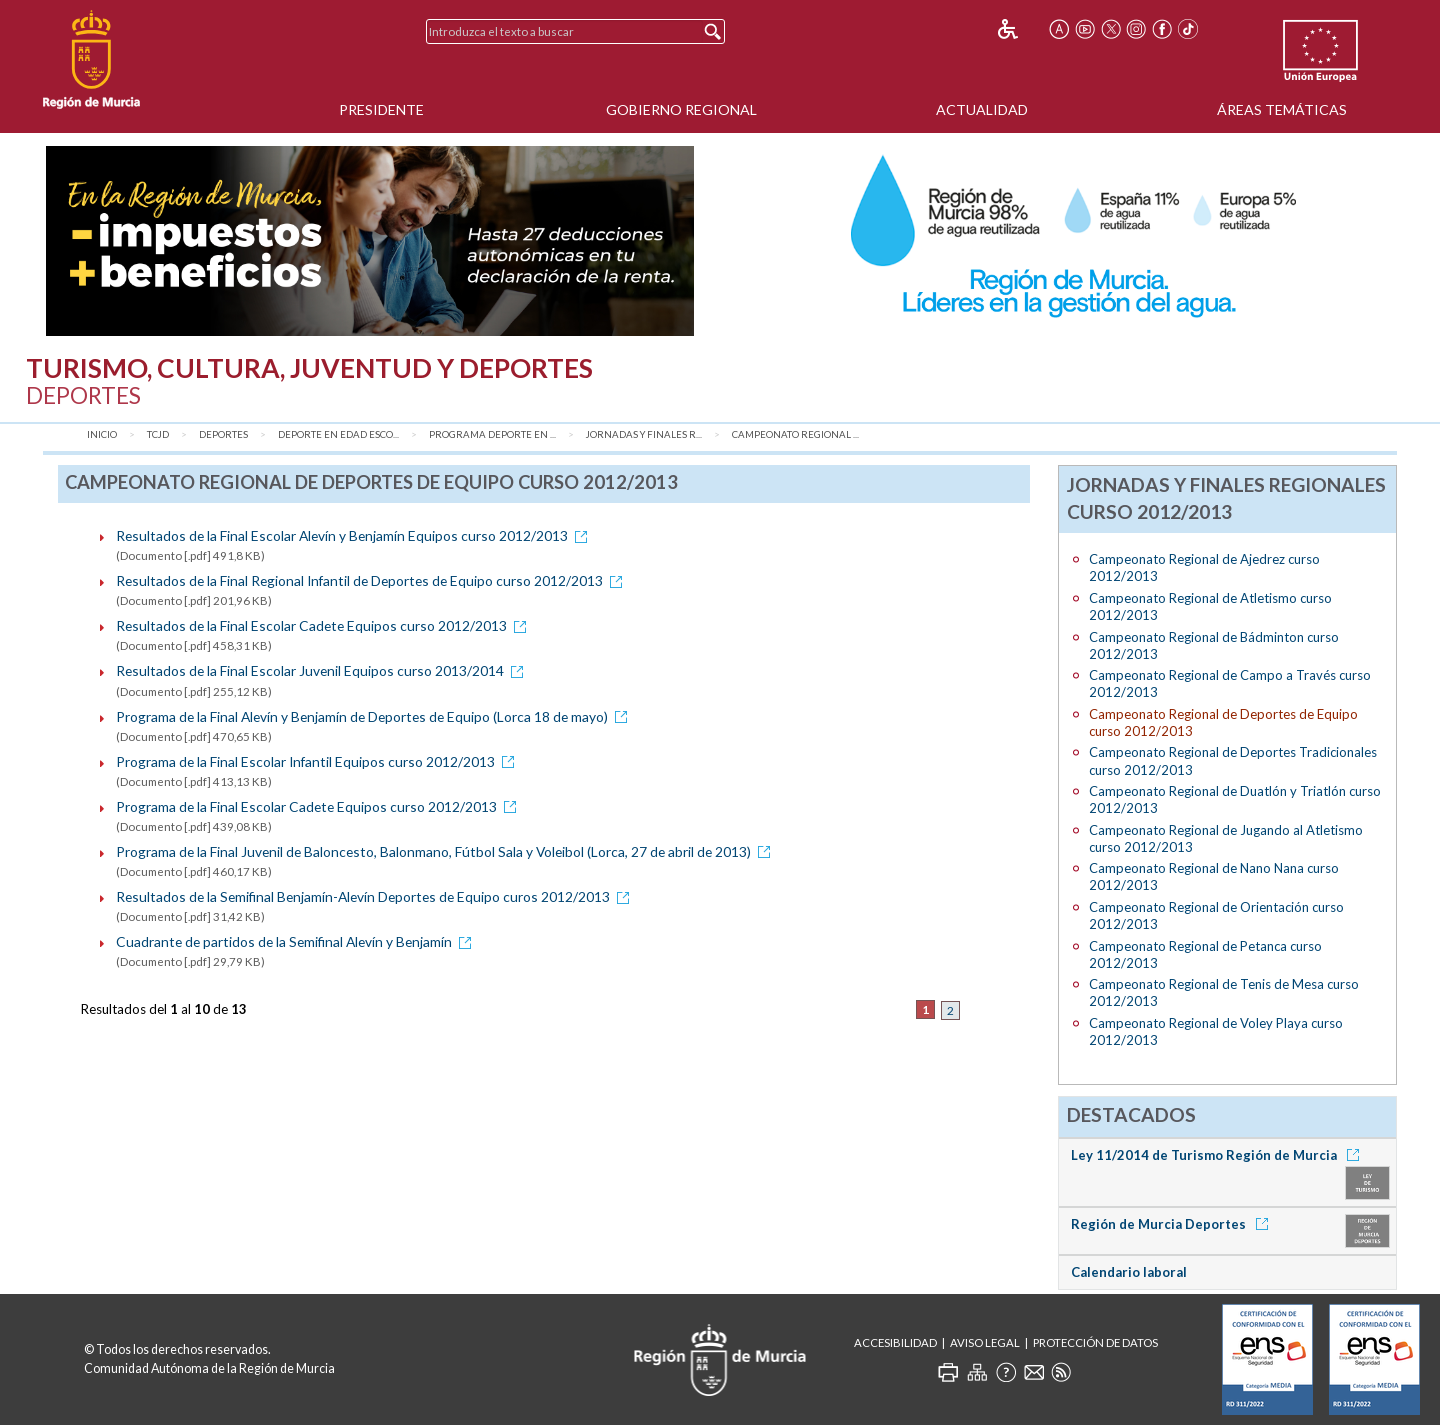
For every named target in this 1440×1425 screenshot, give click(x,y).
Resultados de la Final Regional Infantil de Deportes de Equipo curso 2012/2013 (372, 580)
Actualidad (982, 109)
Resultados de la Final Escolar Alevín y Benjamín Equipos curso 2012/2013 (355, 535)
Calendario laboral (1129, 1272)
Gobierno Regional (681, 109)
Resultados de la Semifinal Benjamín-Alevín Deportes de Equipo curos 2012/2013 (376, 896)
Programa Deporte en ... (492, 434)
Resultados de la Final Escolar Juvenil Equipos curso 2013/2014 (323, 670)
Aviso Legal (985, 1342)
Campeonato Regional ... (795, 434)
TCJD (158, 434)
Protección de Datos (1095, 1342)
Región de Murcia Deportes (1173, 1224)
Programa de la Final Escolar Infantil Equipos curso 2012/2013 (318, 761)
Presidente (381, 109)
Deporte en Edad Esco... (338, 434)
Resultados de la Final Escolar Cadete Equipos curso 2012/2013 (324, 625)
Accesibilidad (895, 1342)
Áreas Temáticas (1282, 109)
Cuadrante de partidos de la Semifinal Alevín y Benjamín (297, 941)
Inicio (102, 434)
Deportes (223, 434)
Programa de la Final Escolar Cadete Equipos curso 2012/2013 (319, 806)
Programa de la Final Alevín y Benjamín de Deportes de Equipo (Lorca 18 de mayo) (375, 716)
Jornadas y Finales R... (644, 434)
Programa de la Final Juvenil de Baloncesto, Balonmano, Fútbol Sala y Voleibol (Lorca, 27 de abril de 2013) (446, 851)
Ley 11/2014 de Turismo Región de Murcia (1218, 1155)
